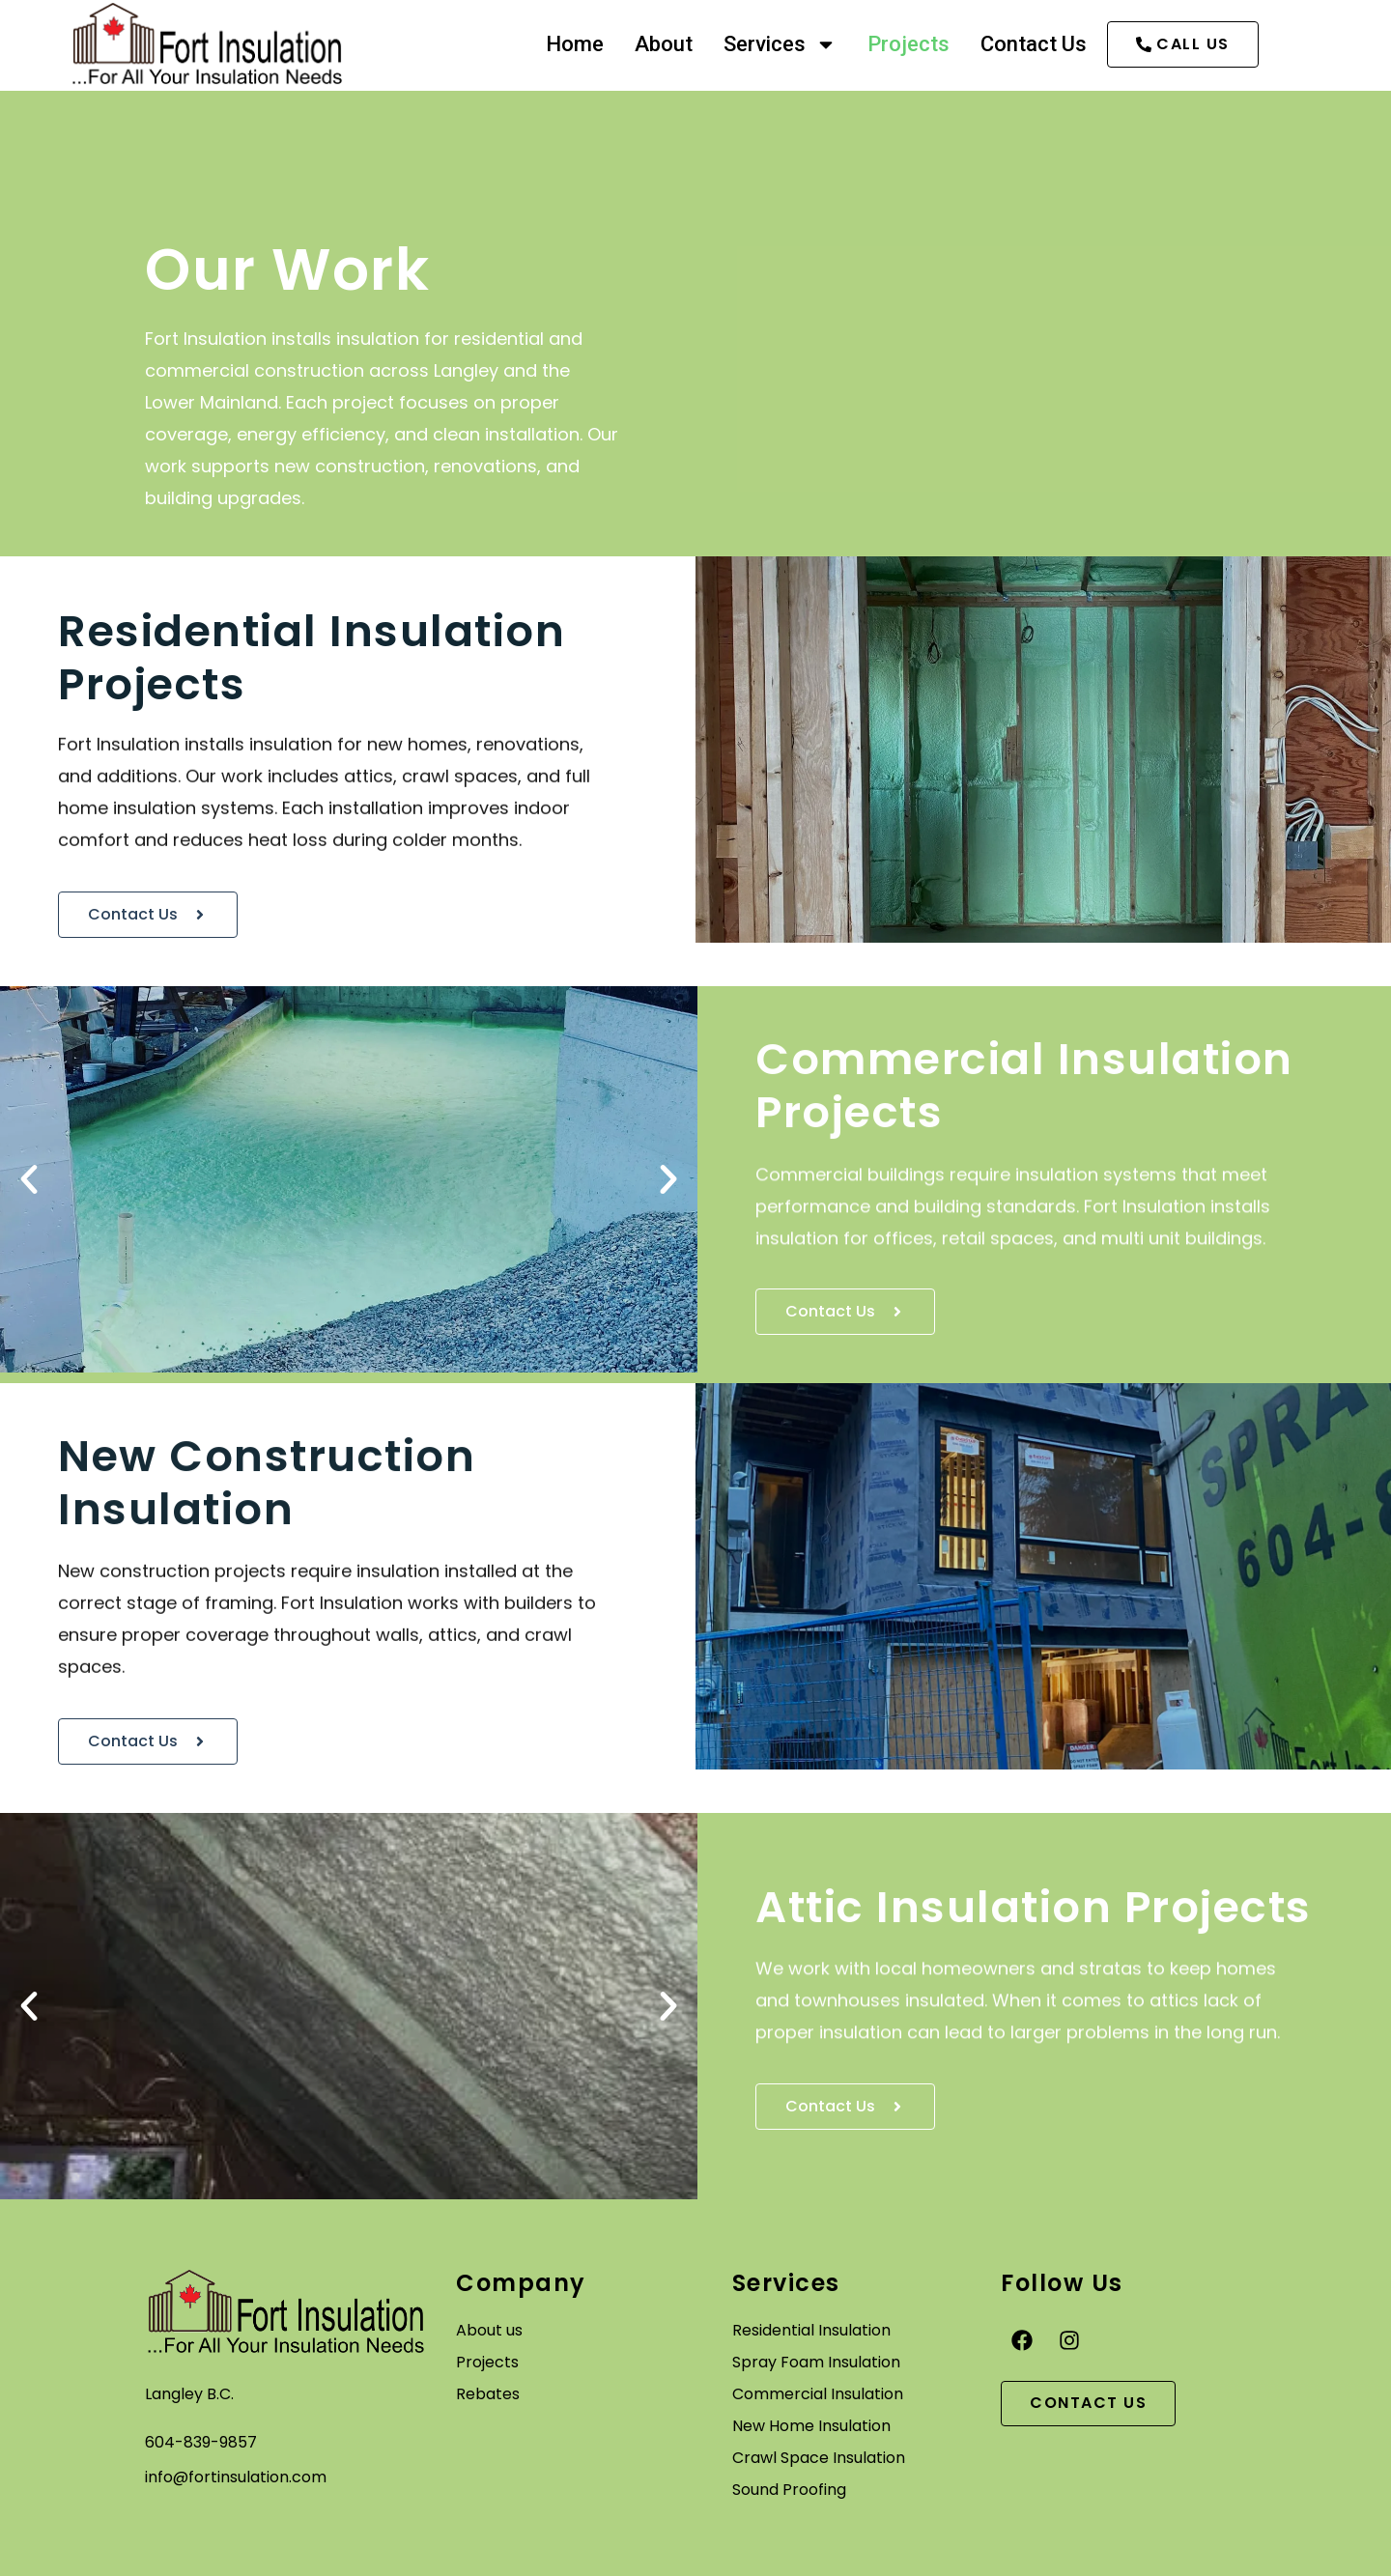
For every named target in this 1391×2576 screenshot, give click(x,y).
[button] (29, 1179)
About (662, 44)
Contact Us (1032, 44)
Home (573, 44)
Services (778, 44)
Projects (907, 44)
